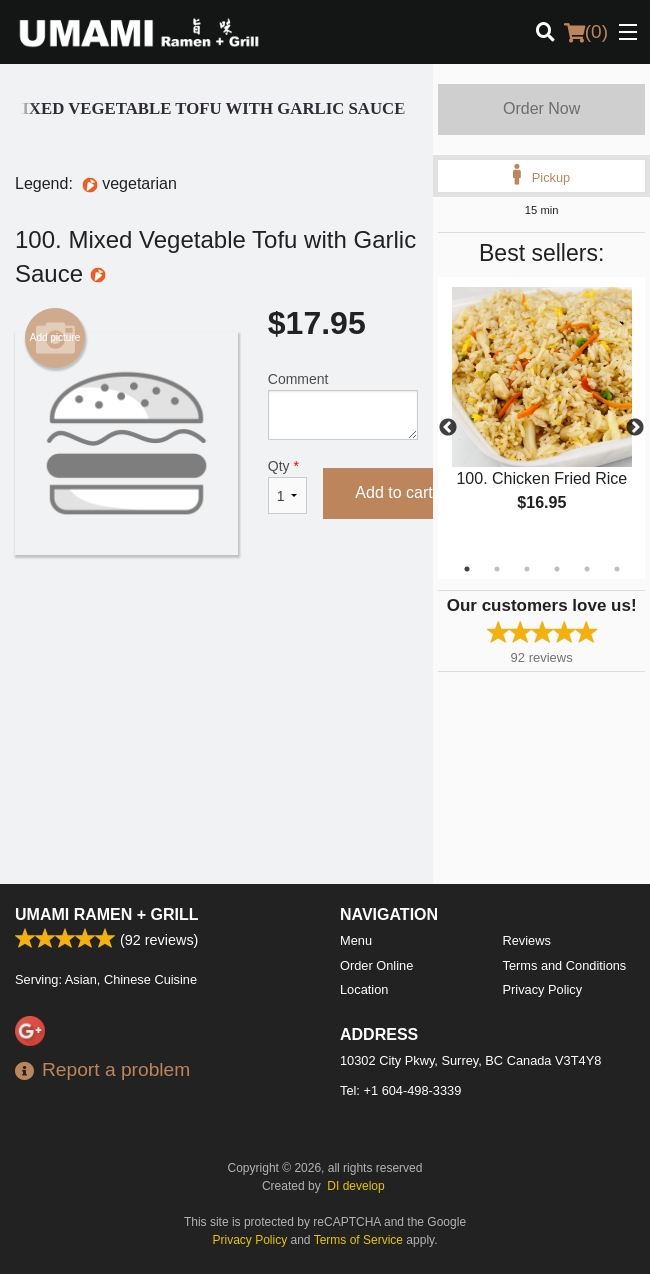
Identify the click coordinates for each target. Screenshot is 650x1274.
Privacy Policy (543, 989)
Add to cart (393, 492)
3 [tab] (527, 569)
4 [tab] (557, 569)
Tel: (400, 1090)
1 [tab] (467, 569)
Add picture (55, 338)
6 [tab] (617, 569)
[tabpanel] (541, 416)
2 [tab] (497, 569)
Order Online (376, 965)
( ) (586, 32)
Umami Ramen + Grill (107, 914)
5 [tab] (587, 569)
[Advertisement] (216, 620)
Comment (343, 405)
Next (635, 428)
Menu (356, 940)
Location (364, 989)
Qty (288, 486)
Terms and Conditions (565, 965)
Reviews (527, 940)
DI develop (355, 1186)
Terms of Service (358, 1240)
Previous (448, 428)
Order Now (541, 108)
